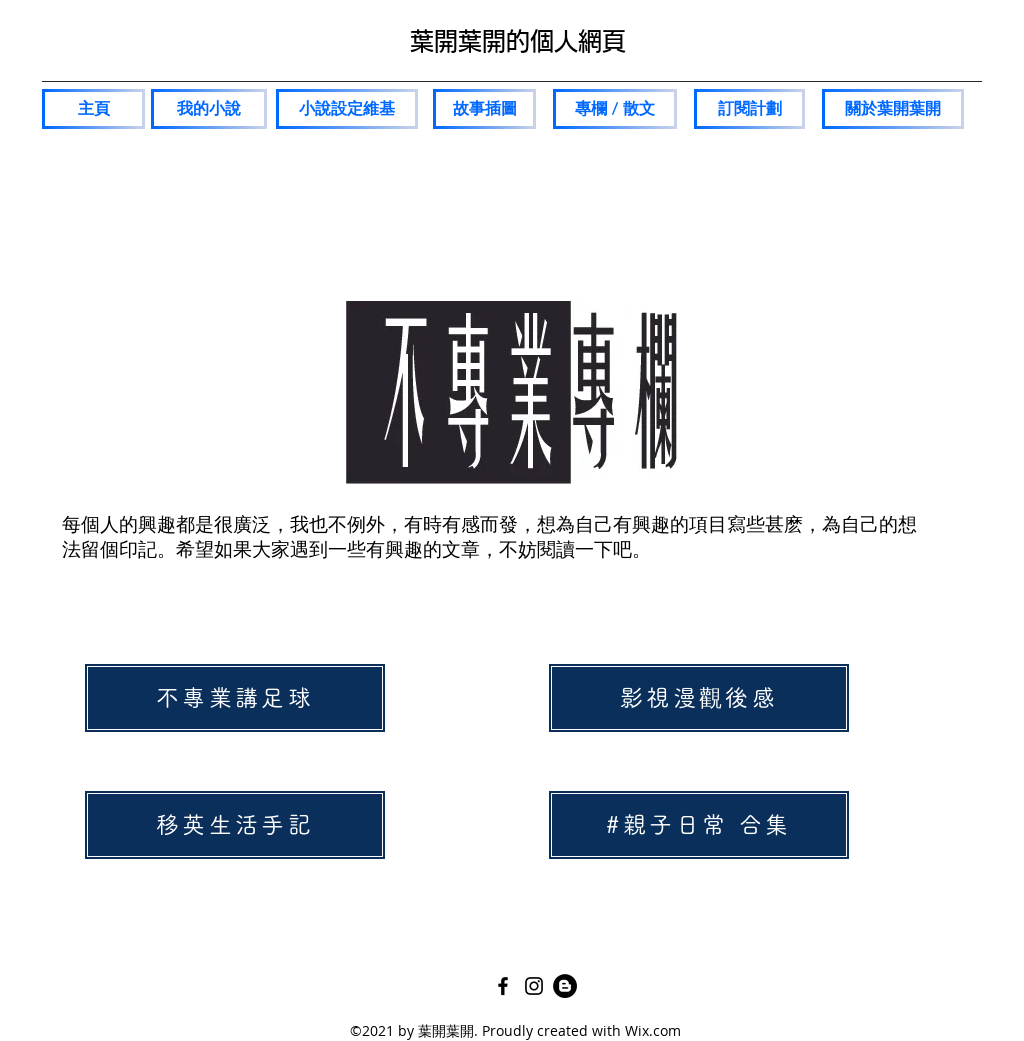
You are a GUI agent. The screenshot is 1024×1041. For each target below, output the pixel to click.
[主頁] (93, 109)
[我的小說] (209, 109)
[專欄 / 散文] (615, 109)
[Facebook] (503, 986)
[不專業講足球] (235, 698)
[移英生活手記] (235, 825)
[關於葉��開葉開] (893, 109)
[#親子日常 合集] (699, 825)
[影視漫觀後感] (699, 698)
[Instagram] (534, 986)
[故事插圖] (484, 109)
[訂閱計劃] (749, 109)
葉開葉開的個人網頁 (518, 41)
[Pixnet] (565, 986)
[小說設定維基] (347, 109)
